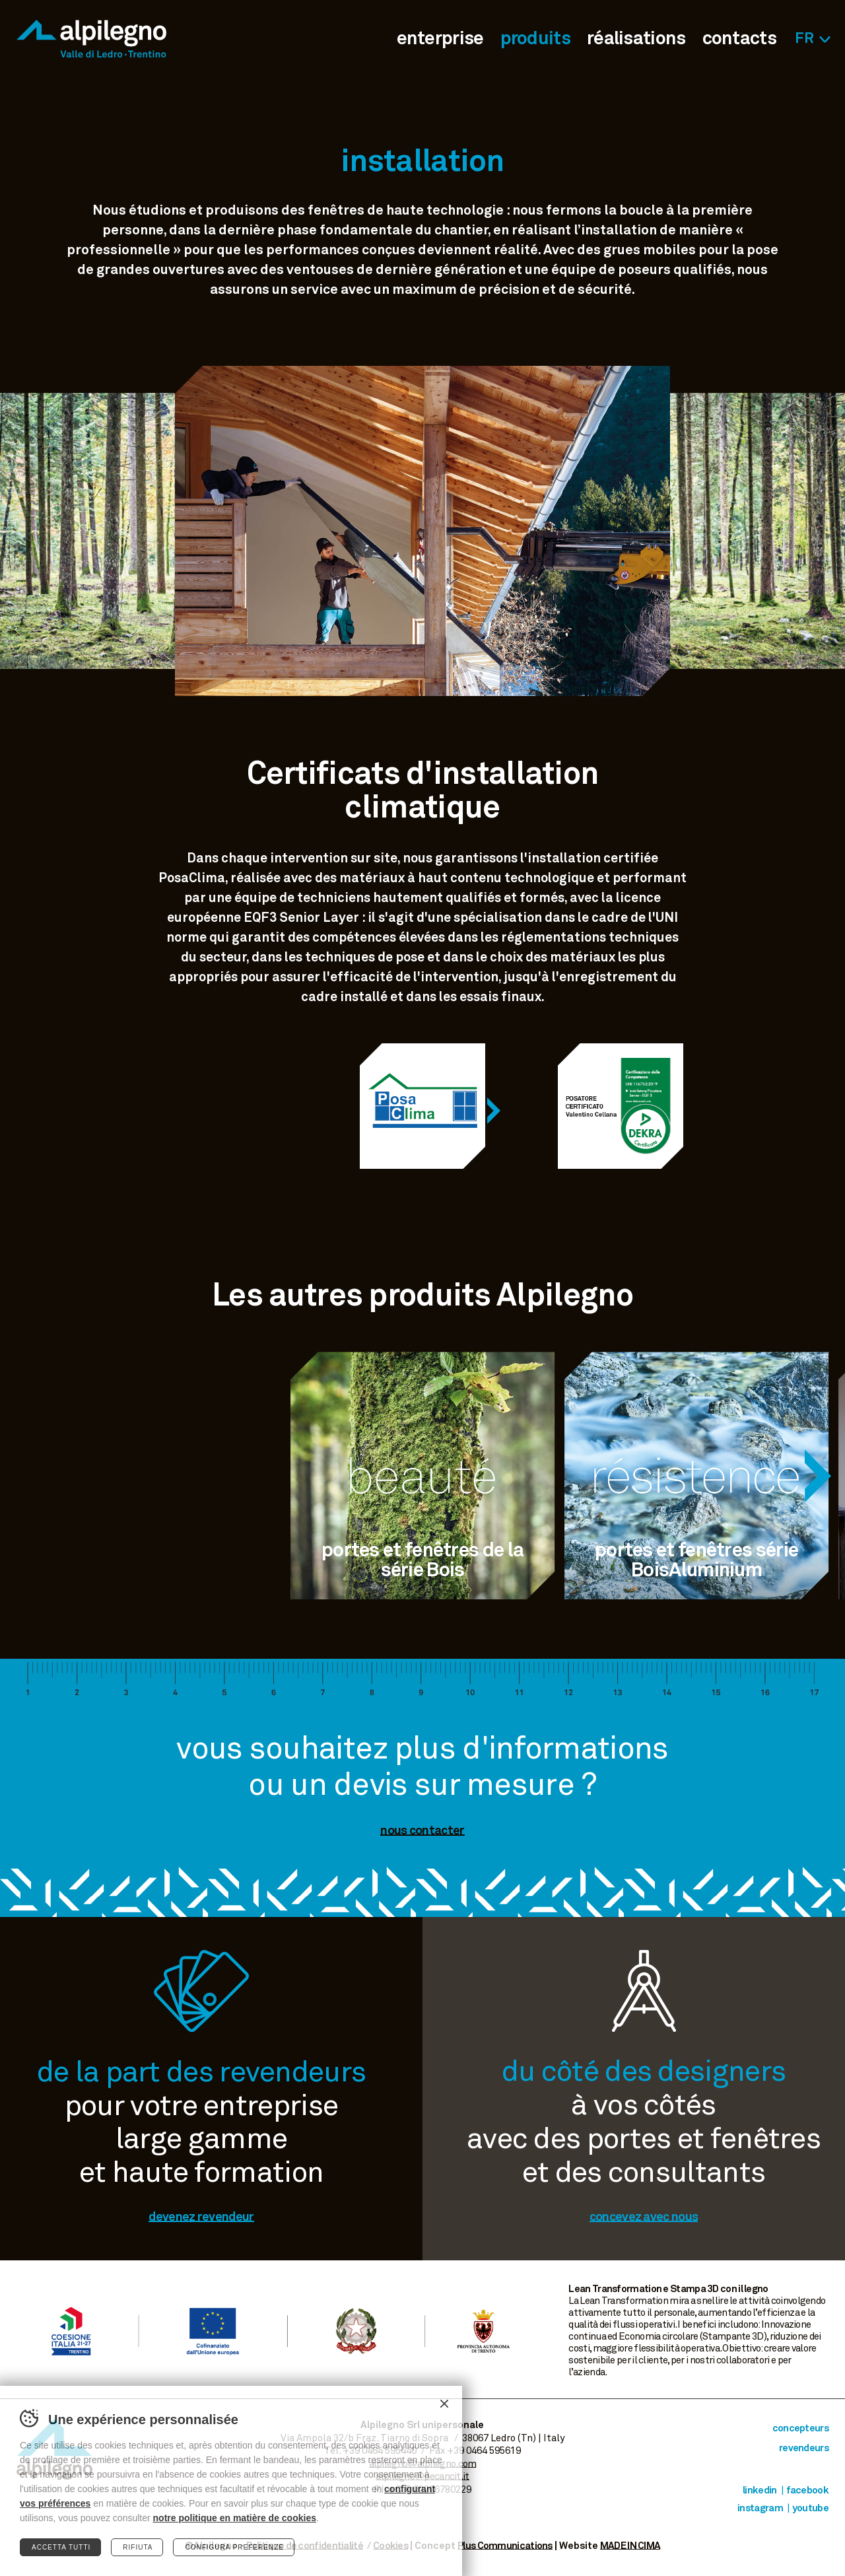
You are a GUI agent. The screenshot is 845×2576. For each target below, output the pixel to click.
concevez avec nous (644, 2217)
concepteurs (800, 2428)
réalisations (636, 39)
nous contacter (422, 1831)
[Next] (493, 1111)
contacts (739, 39)
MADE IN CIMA (630, 2546)
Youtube (810, 2508)
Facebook (807, 2490)
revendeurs (803, 2448)
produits (535, 39)
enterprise (440, 39)
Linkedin (759, 2490)
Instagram (760, 2508)
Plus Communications (505, 2546)
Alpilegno (91, 38)
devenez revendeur (201, 2217)
